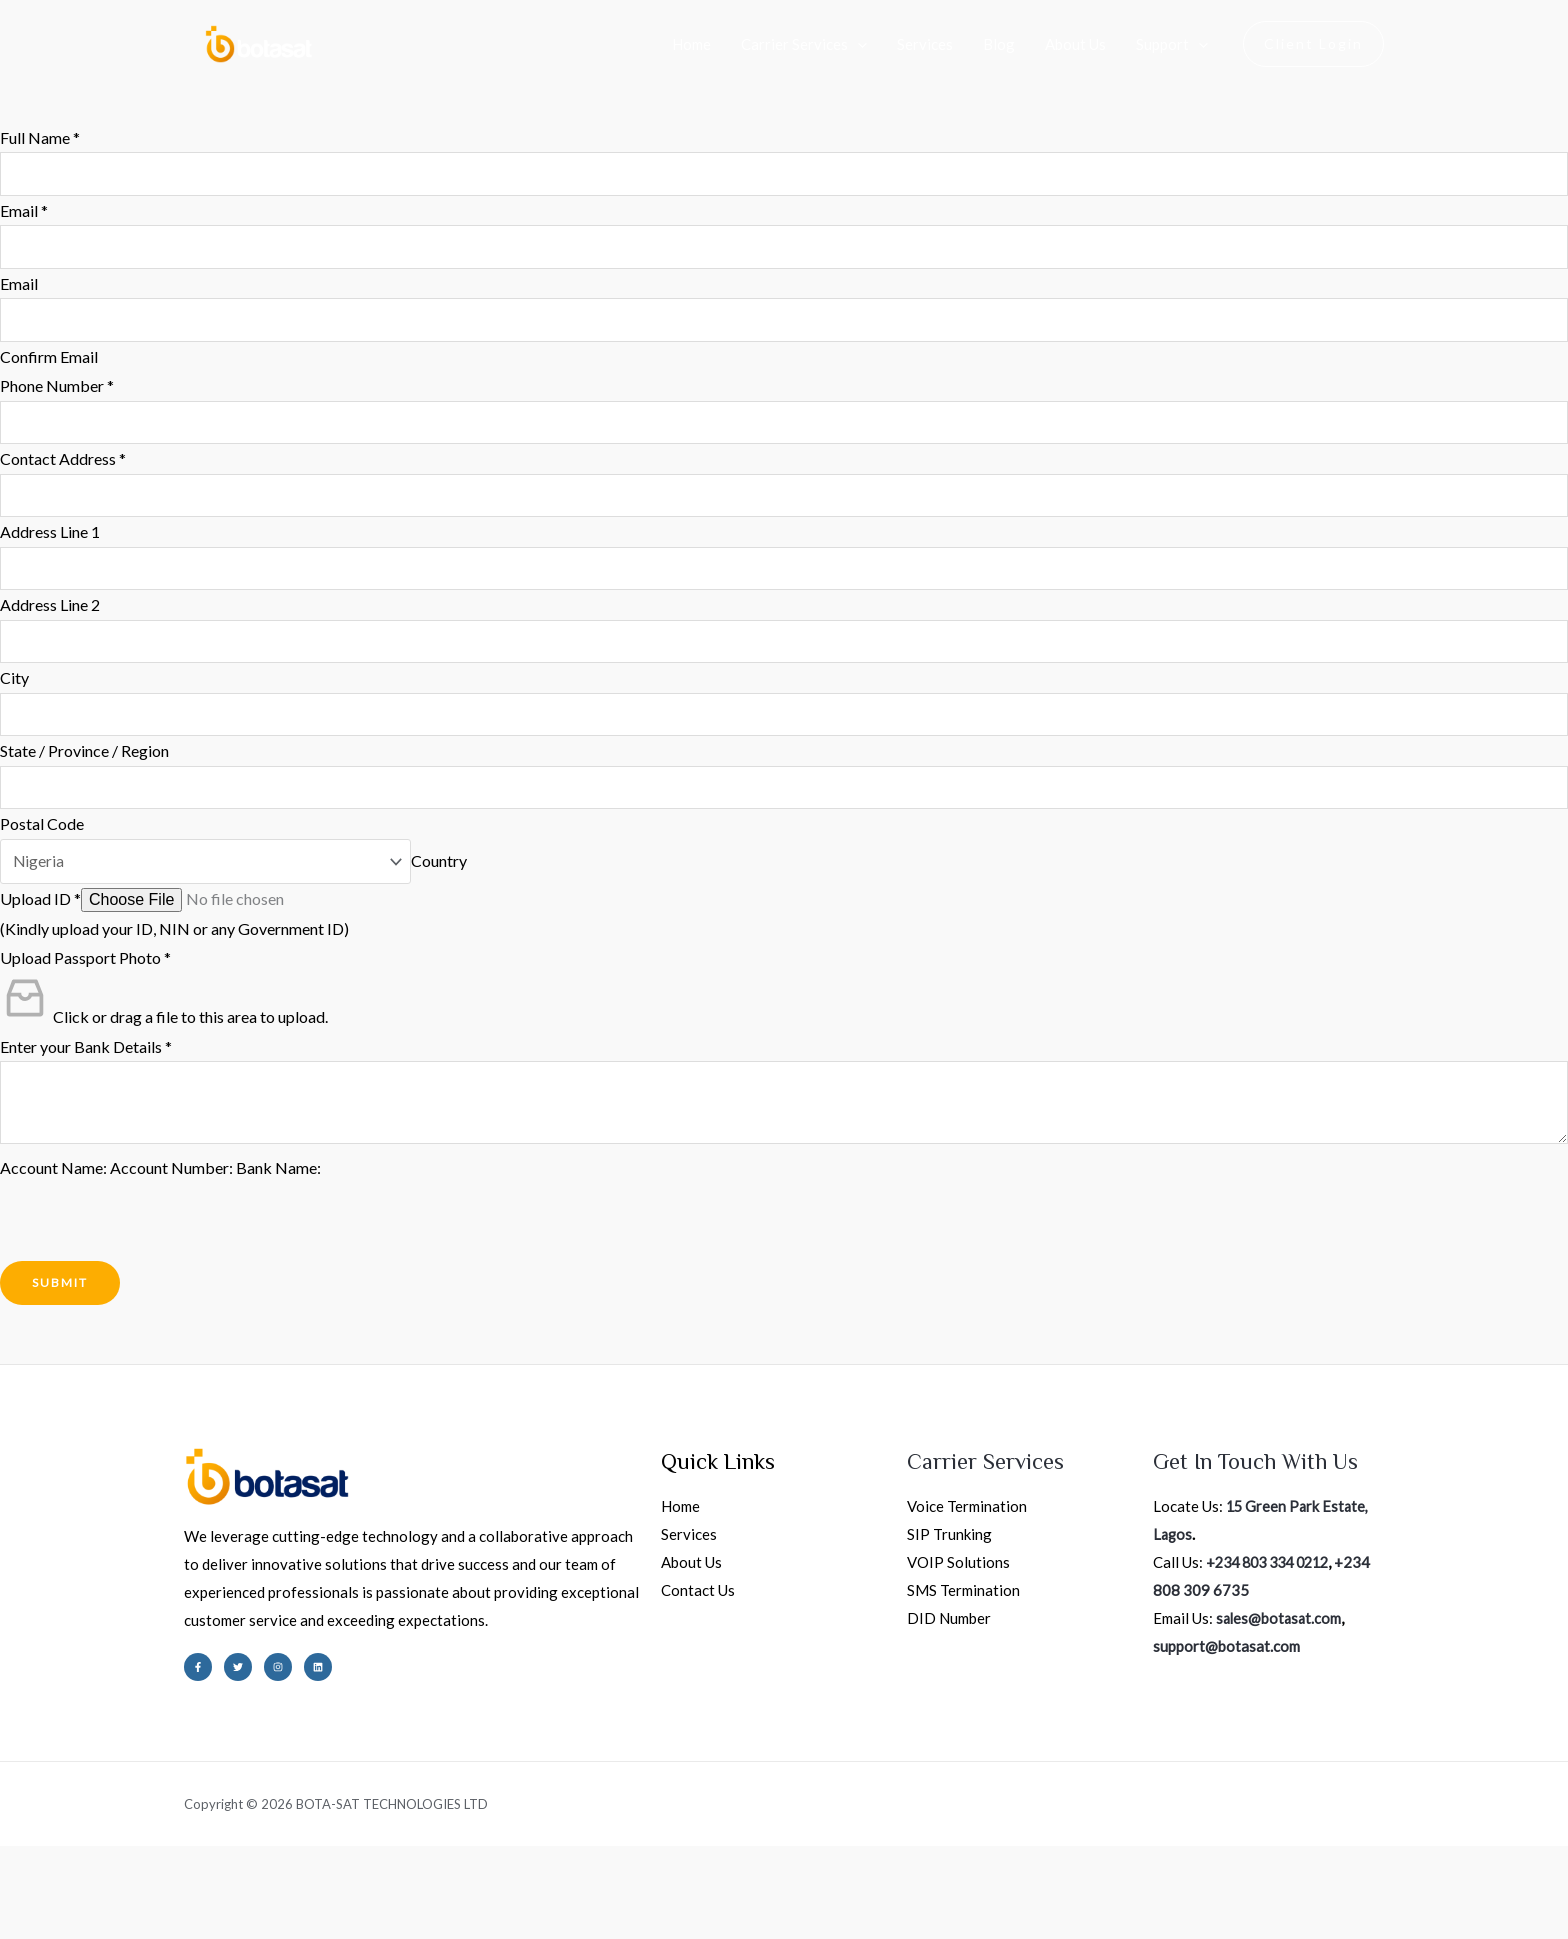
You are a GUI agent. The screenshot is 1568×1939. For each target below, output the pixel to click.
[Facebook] (198, 1686)
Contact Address (63, 465)
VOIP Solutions (958, 1582)
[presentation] (152, 1241)
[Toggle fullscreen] (99, 1886)
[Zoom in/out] (32, 1886)
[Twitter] (238, 1686)
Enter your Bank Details (86, 1063)
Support (1172, 44)
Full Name (40, 137)
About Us (1075, 44)
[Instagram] (278, 1686)
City (14, 689)
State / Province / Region (84, 764)
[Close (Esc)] (233, 1886)
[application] (857, 44)
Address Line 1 (50, 540)
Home (691, 44)
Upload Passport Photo (85, 974)
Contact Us (698, 1610)
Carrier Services (804, 44)
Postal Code (42, 839)
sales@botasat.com (1280, 1638)
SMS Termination (963, 1610)
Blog (999, 44)
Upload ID (40, 915)
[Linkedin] (318, 1686)
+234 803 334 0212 (1273, 1582)
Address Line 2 (50, 615)
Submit (60, 1301)
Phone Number (57, 391)
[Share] (166, 1886)
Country (445, 877)
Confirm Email (49, 361)
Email (24, 211)
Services (925, 44)
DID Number (949, 1638)
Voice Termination (967, 1526)
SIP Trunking (949, 1554)
